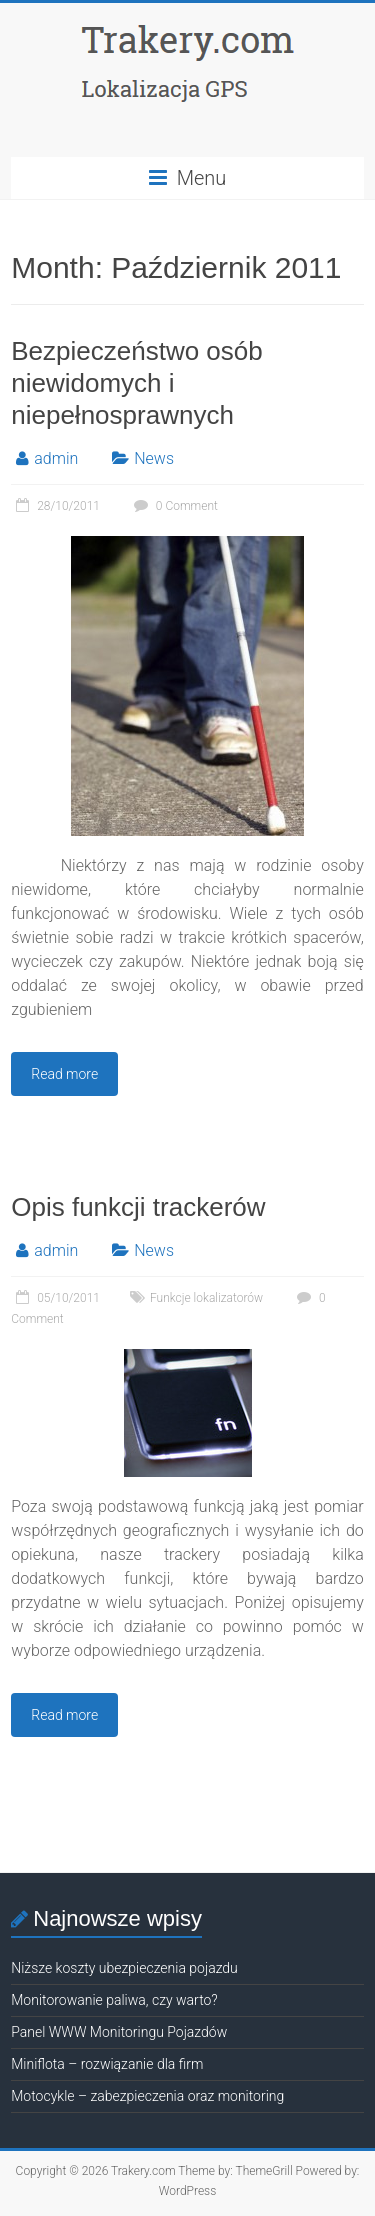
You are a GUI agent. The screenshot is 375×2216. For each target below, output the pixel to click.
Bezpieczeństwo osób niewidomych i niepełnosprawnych (136, 383)
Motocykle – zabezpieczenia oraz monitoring (147, 2096)
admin (56, 458)
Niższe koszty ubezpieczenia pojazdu (124, 1968)
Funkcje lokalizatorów (206, 1298)
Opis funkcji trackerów (138, 1207)
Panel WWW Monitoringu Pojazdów (119, 2032)
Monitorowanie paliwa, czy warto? (114, 2000)
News (154, 458)
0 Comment (173, 506)
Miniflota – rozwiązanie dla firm (107, 2064)
